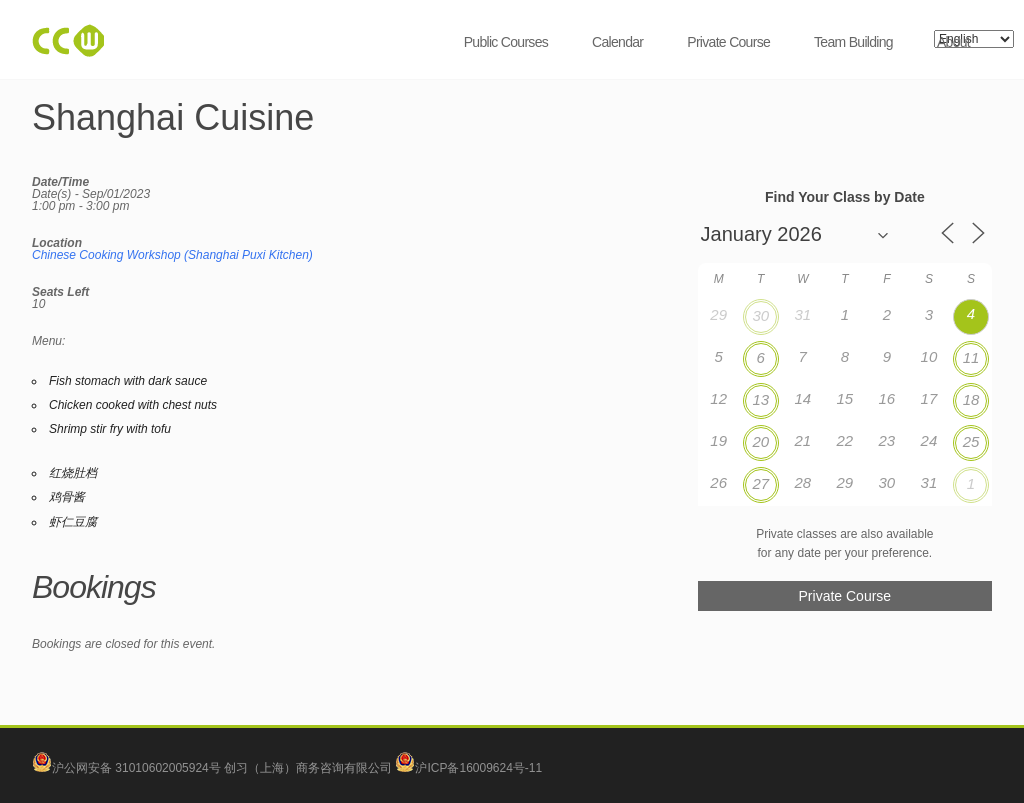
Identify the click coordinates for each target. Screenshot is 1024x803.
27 (760, 483)
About (953, 42)
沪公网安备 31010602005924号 (136, 768)
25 (971, 441)
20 (760, 441)
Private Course (728, 42)
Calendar (617, 42)
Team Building (853, 42)
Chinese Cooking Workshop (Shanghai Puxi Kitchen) (172, 255)
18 (971, 399)
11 (971, 357)
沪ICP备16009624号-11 (468, 768)
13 (760, 399)
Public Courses (506, 42)
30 (760, 315)
